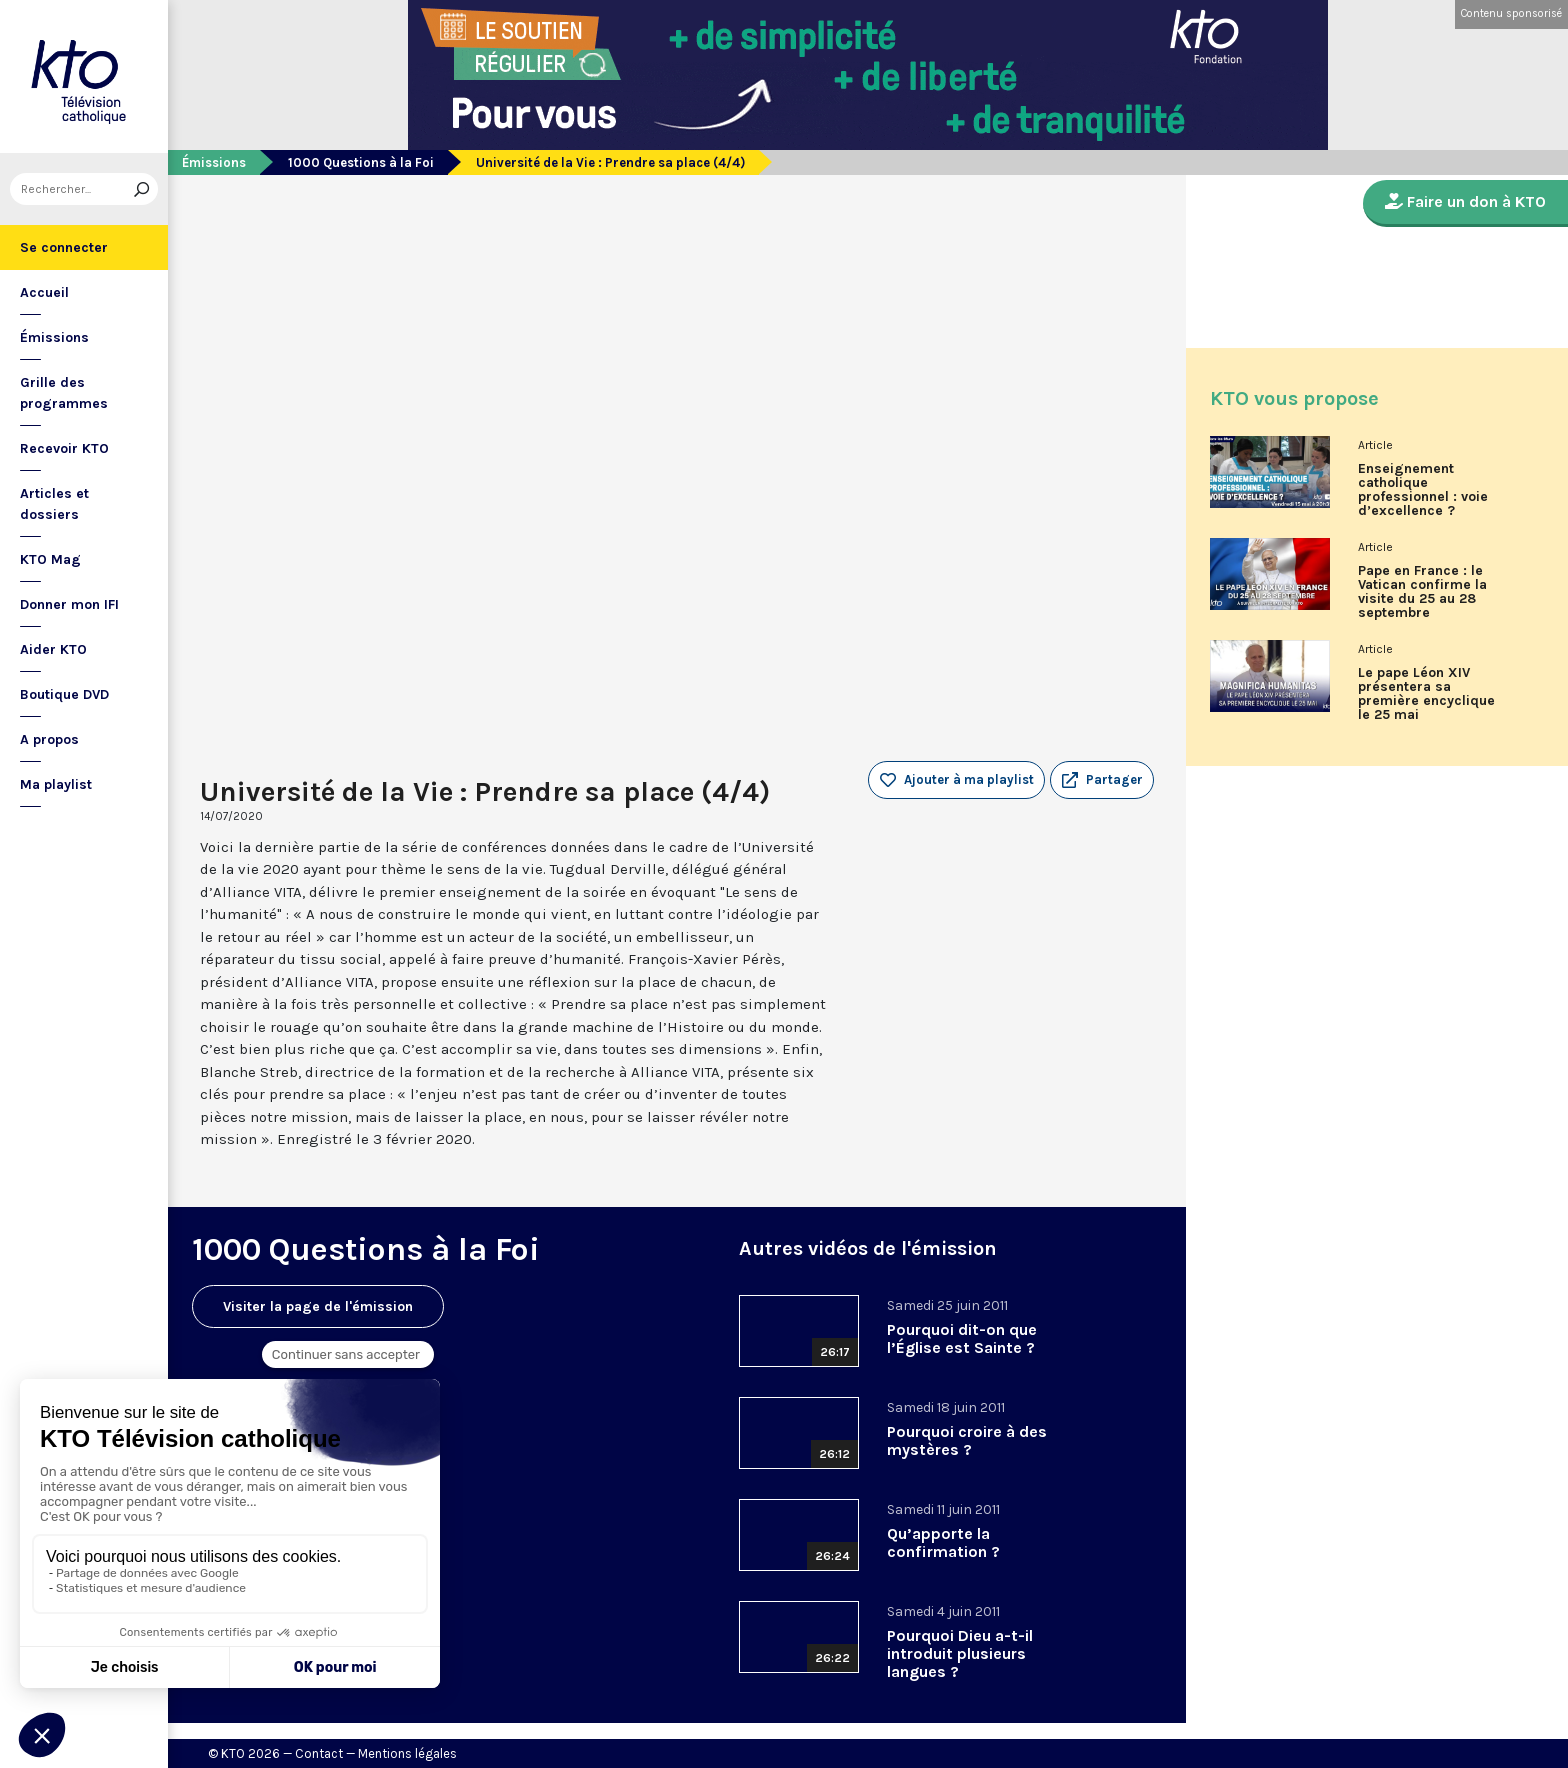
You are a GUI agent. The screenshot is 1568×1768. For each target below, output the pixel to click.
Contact (319, 1753)
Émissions (54, 337)
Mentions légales (407, 1753)
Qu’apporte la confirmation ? (943, 1542)
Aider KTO (53, 649)
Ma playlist (56, 784)
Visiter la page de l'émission (318, 1306)
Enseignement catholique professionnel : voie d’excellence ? (1423, 490)
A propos (49, 739)
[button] (1102, 780)
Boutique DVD (64, 694)
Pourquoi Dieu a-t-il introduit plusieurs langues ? (960, 1653)
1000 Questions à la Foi (361, 162)
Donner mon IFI (69, 604)
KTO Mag (50, 559)
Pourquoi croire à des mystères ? (967, 1440)
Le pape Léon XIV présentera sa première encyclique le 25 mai (1426, 694)
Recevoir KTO (64, 448)
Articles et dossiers (54, 504)
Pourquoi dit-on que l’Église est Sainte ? (962, 1338)
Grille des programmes (64, 393)
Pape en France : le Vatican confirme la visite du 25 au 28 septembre (1422, 592)
